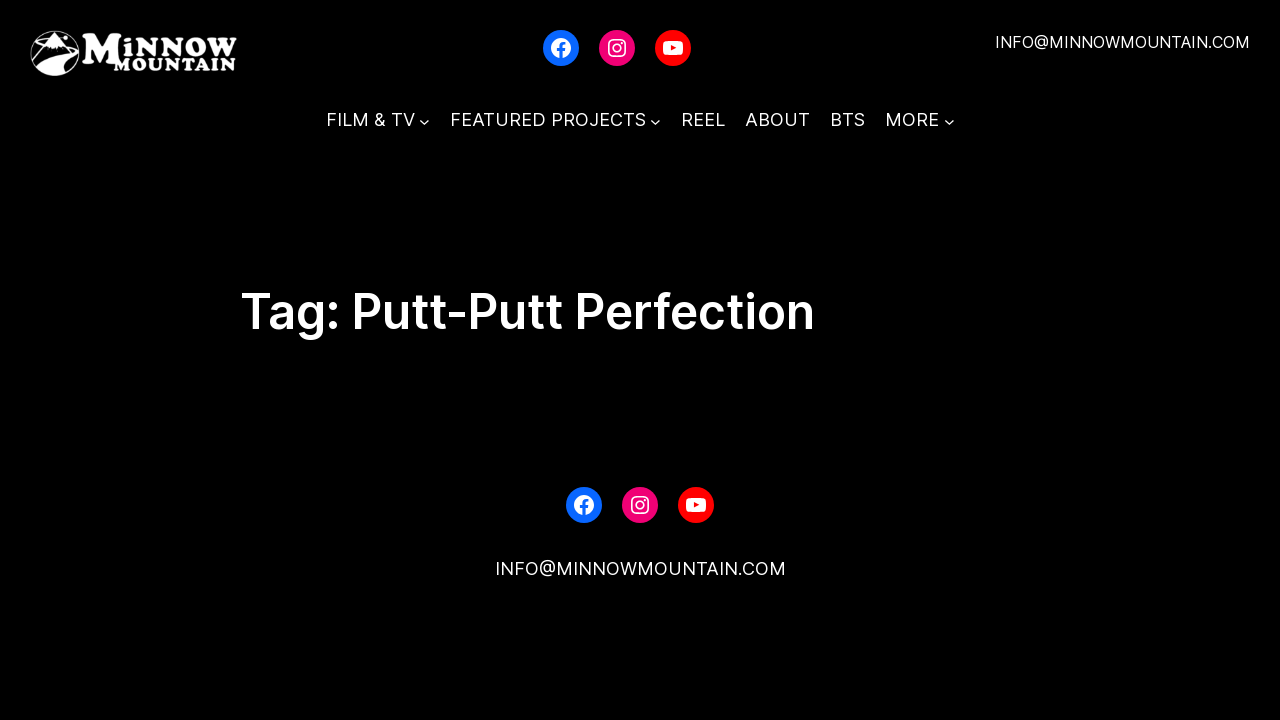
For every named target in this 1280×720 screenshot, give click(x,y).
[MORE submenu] (949, 120)
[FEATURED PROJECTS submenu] (655, 120)
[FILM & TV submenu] (424, 120)
